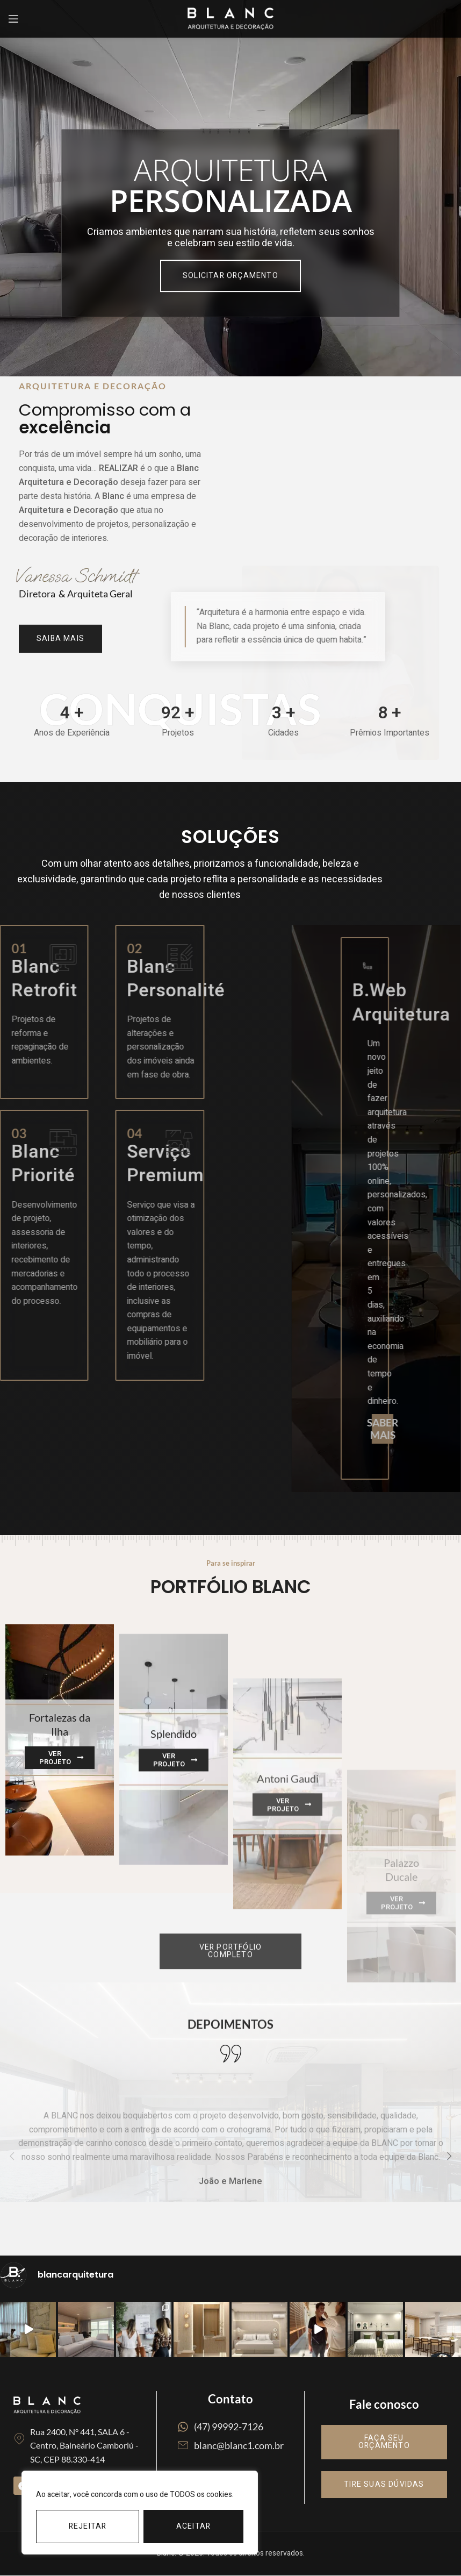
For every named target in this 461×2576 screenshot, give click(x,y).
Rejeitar (88, 2526)
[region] (139, 2512)
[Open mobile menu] (13, 19)
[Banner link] (59, 1891)
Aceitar (193, 2526)
